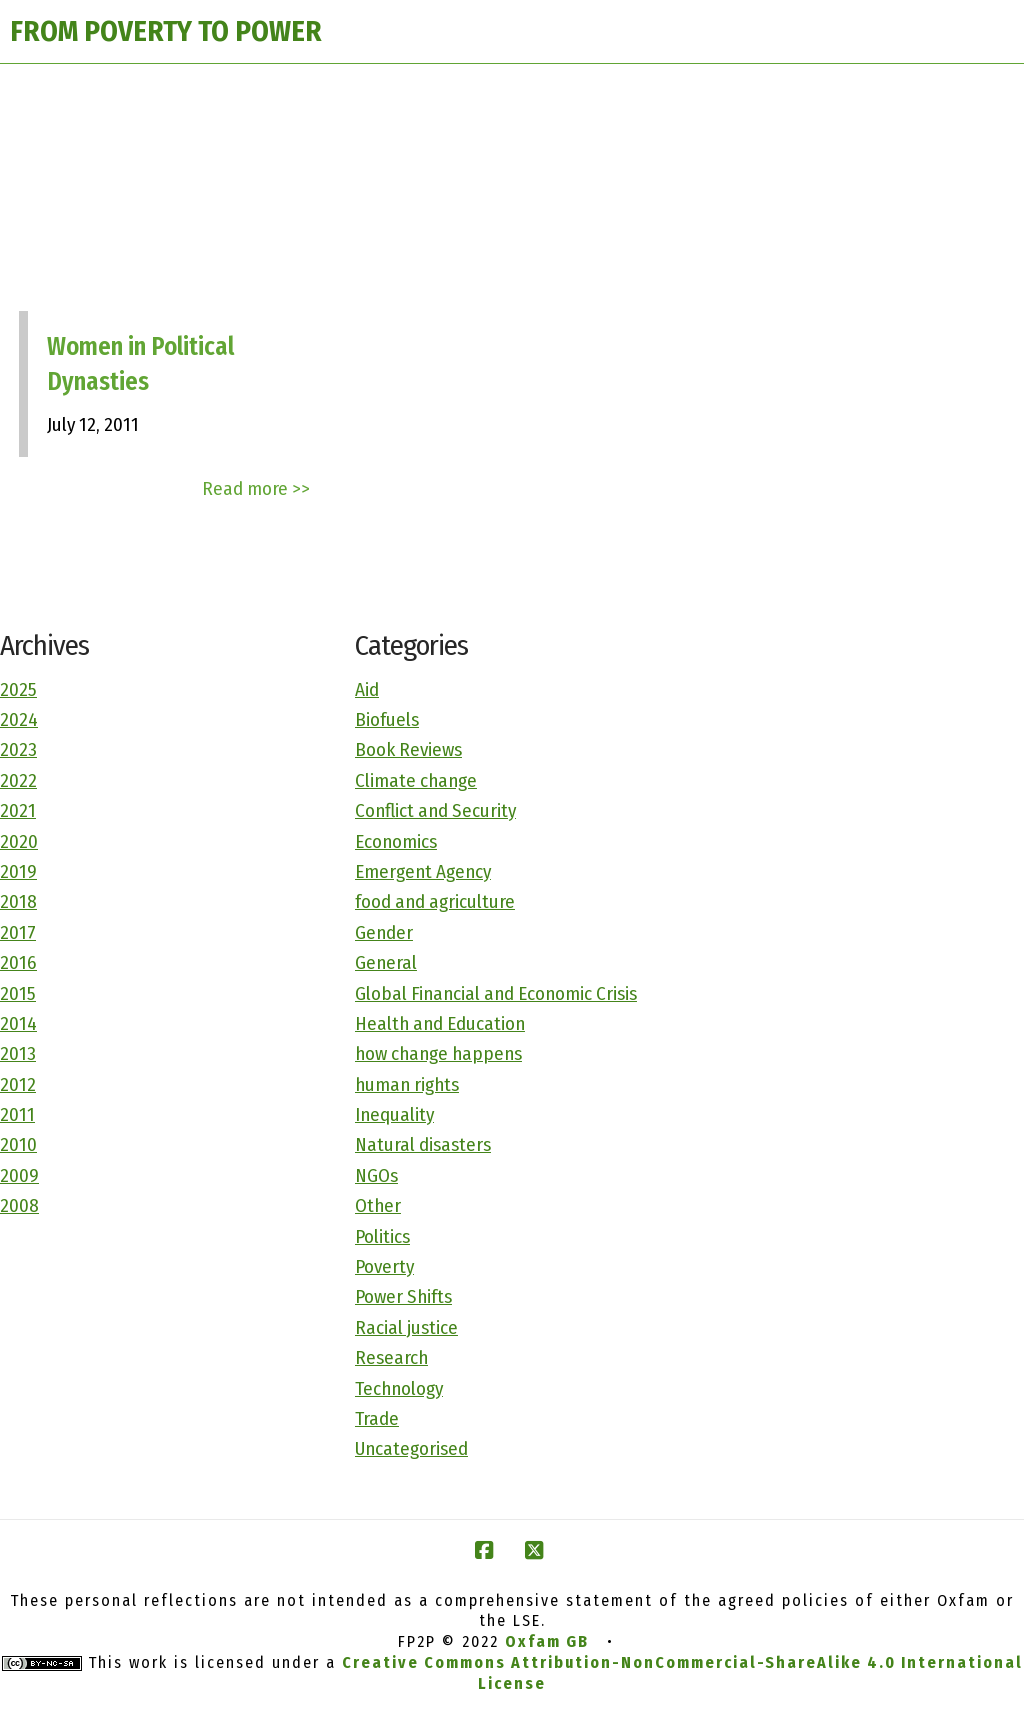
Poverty (384, 1266)
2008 (19, 1205)
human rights (407, 1084)
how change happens (438, 1053)
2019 (18, 871)
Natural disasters (423, 1144)
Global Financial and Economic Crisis (496, 993)
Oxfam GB (547, 1641)
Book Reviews (408, 749)
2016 (18, 962)
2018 (18, 901)
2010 (18, 1144)
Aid (367, 689)
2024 (19, 719)
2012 (18, 1084)
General (386, 962)
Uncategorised (411, 1448)
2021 (18, 810)
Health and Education (440, 1023)
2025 (18, 689)
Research (391, 1357)
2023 (18, 749)
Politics (382, 1236)
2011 (17, 1114)
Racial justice (406, 1327)
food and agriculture (435, 901)
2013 (18, 1053)
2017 (18, 932)
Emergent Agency (423, 871)
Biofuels (387, 719)
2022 (18, 780)
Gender (384, 932)
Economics (396, 841)
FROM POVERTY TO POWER (166, 31)
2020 (19, 841)
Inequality (394, 1114)
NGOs (376, 1175)
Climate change (416, 780)
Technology (399, 1388)
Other (378, 1205)
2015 (18, 993)
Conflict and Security (435, 810)
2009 (19, 1175)
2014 (18, 1023)
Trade (377, 1418)
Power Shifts (403, 1296)
